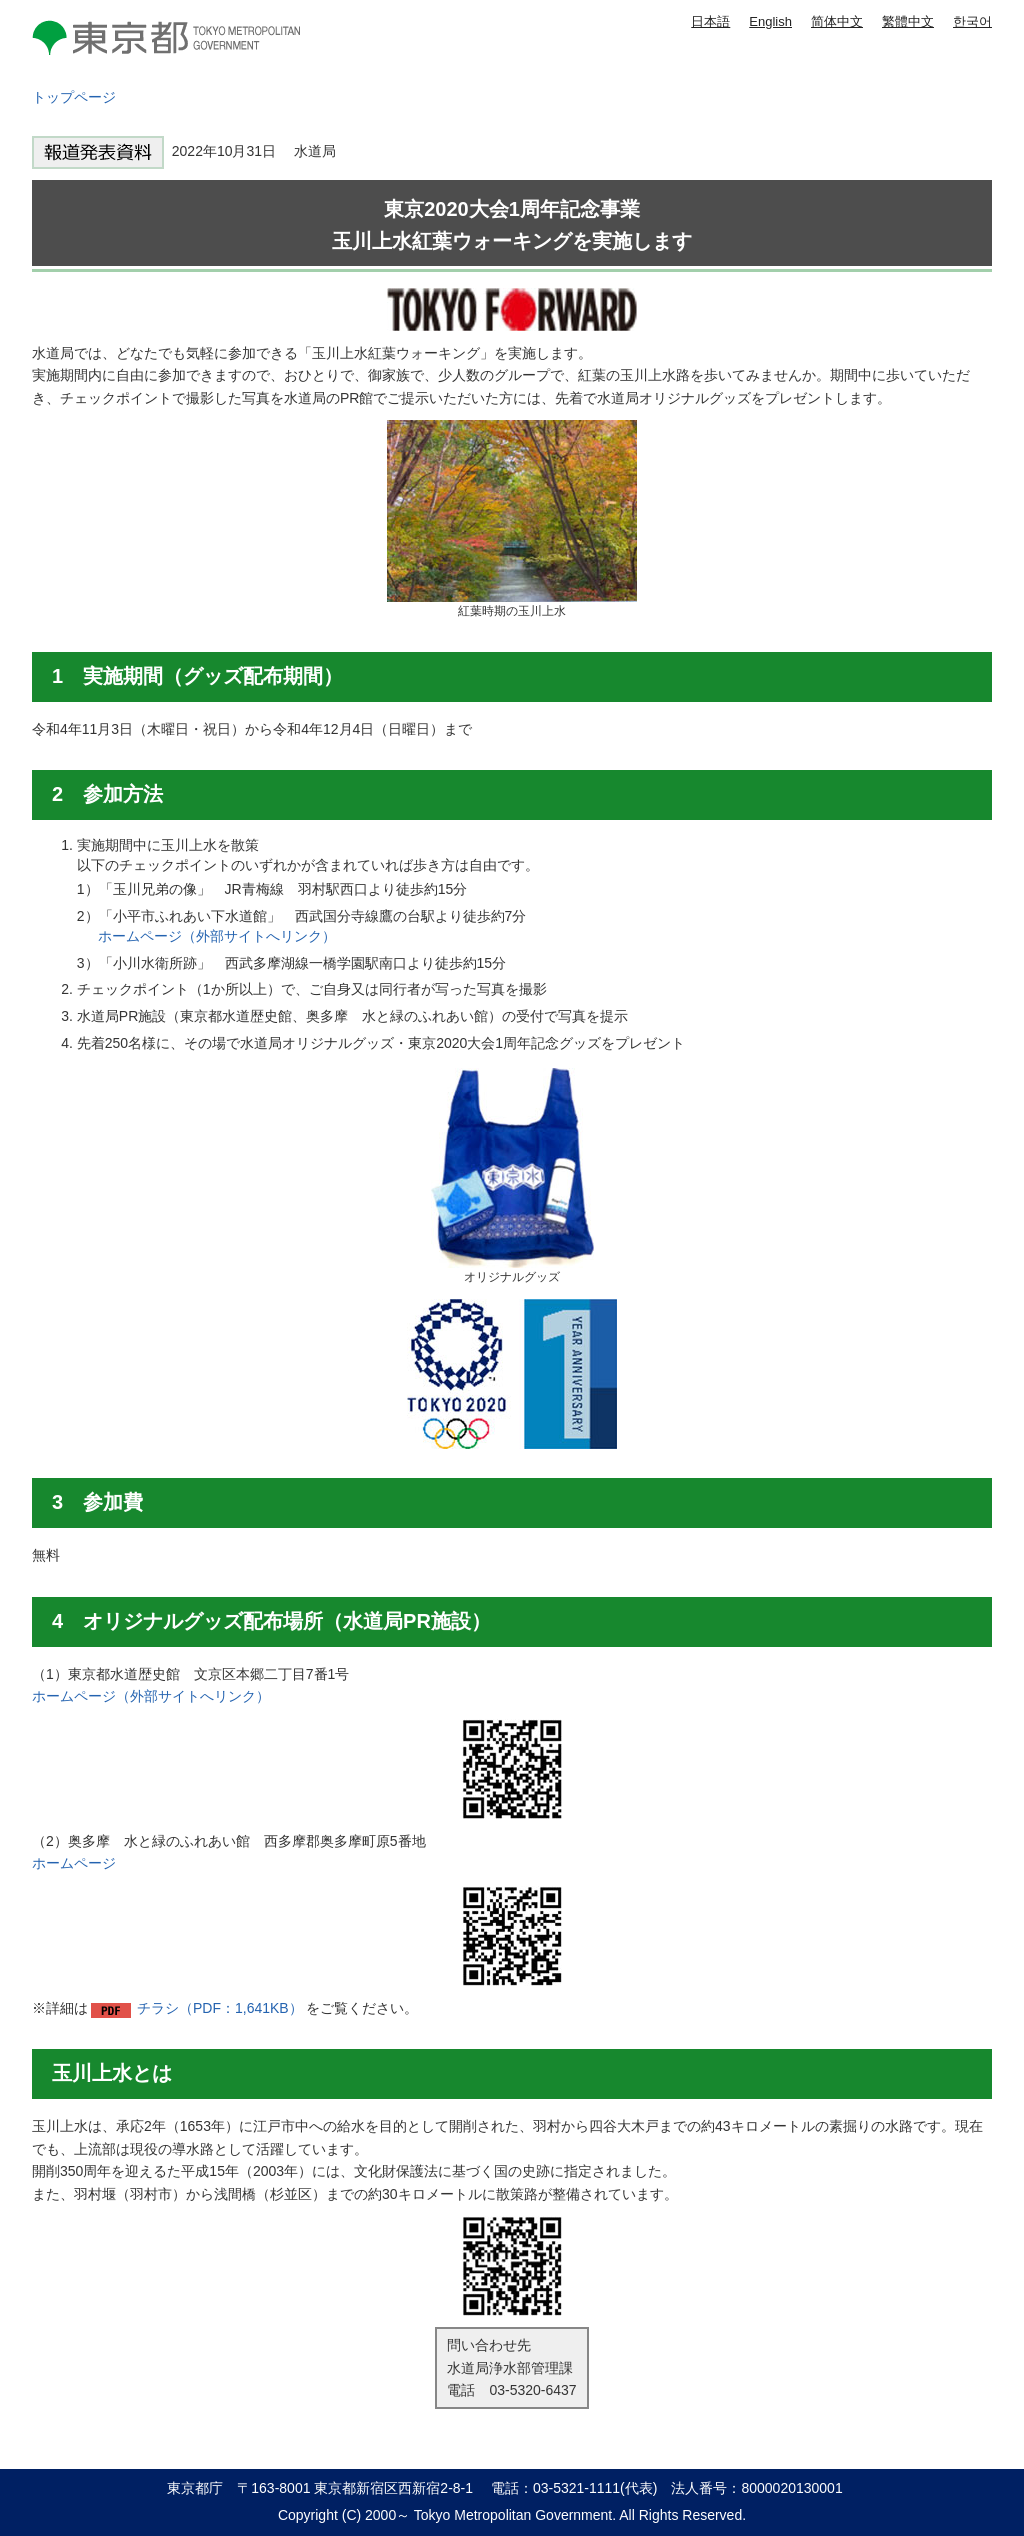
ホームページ (74, 1863)
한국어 (972, 21)
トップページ (74, 97)
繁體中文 (908, 21)
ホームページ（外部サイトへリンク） (217, 936)
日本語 (710, 21)
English (770, 21)
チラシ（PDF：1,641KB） (220, 2008)
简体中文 (837, 21)
